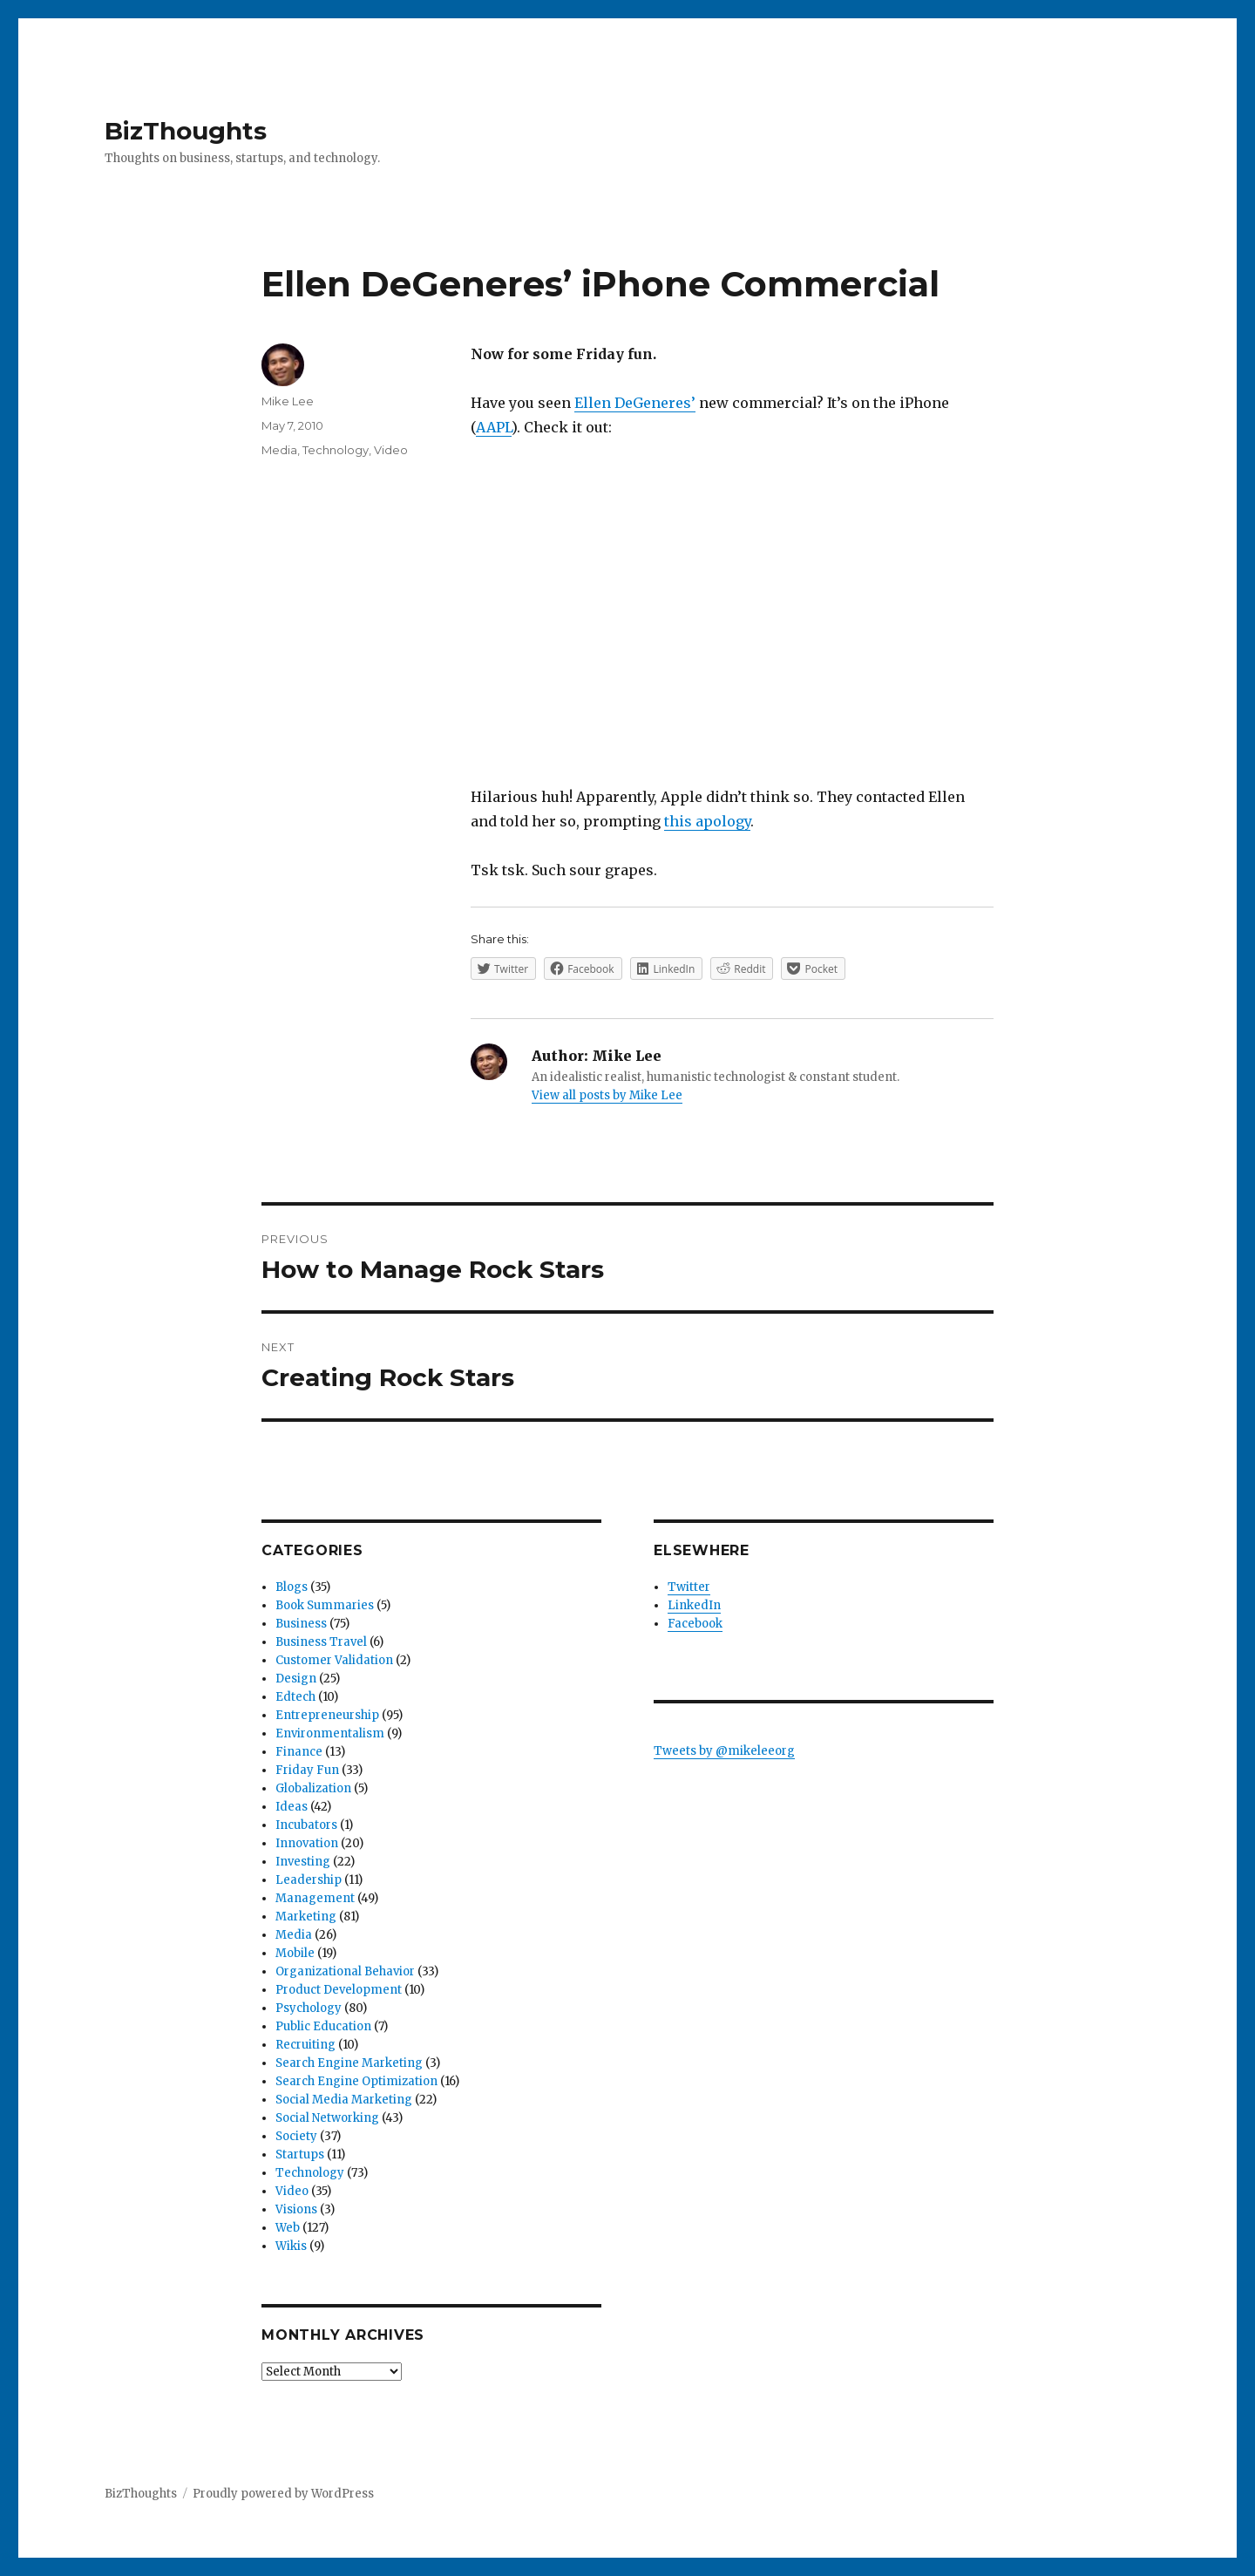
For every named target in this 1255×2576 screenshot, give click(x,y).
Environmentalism (329, 1733)
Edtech (295, 1696)
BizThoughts (186, 131)
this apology (707, 821)
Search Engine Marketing (349, 2063)
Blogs (291, 1587)
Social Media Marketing (343, 2099)
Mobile (295, 1953)
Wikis (291, 2246)
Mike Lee (287, 401)
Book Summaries (324, 1605)
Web (287, 2227)
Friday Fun (307, 1770)
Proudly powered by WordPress (283, 2493)
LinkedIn (694, 1605)
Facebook (695, 1623)
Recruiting (305, 2044)
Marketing (305, 1916)
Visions (296, 2209)
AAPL (494, 427)
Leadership (308, 1880)
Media (279, 450)
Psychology (308, 2008)
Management (315, 1898)
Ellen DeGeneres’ (634, 402)
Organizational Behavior (345, 1971)
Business (301, 1623)
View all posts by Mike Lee (607, 1095)
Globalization (313, 1788)
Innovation (306, 1843)
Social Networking (327, 2117)
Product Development (338, 1989)
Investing (302, 1861)
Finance (298, 1751)
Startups (299, 2154)
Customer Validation (334, 1660)
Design (295, 1678)
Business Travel (321, 1642)
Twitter (689, 1587)
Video (391, 450)
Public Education (323, 2026)
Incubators (306, 1825)
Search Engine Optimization (356, 2081)
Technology (335, 450)
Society (296, 2136)
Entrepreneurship (327, 1715)
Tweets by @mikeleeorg (724, 1750)
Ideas (291, 1806)
